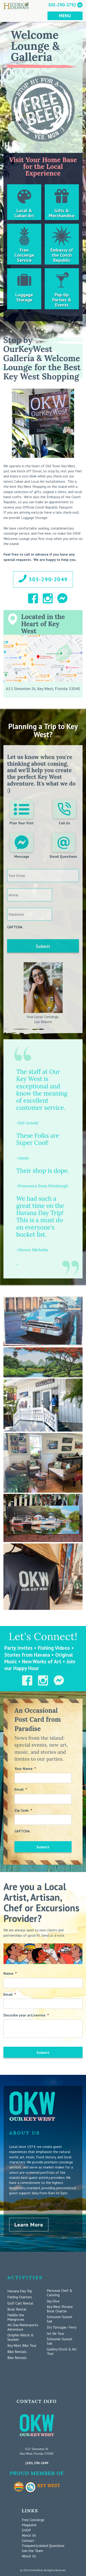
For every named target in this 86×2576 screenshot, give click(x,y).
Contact (28, 2540)
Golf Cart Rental (20, 2303)
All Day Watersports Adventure (22, 2327)
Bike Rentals (17, 2352)
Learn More (28, 2224)
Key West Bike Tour (21, 2345)
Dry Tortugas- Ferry (61, 2327)
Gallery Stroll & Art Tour (62, 2351)
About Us (29, 2535)
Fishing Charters (19, 2297)
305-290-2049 (48, 579)
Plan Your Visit (21, 812)
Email (20, 1789)
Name (10, 1973)
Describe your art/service (26, 2015)
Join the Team (32, 2550)
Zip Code (23, 1810)
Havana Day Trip (19, 2291)
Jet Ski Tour (55, 2333)
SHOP (26, 2530)
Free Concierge (33, 2519)
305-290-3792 (62, 5)
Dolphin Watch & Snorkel (20, 2337)
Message (21, 846)
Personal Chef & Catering (59, 2292)
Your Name (25, 1768)
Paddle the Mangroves (15, 2317)
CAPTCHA (14, 927)
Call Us (64, 812)
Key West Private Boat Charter (60, 2309)
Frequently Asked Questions (43, 2545)
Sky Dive (53, 2301)
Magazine (29, 2524)
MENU (65, 15)
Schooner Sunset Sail (59, 2319)
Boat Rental (16, 2309)
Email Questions (63, 846)
